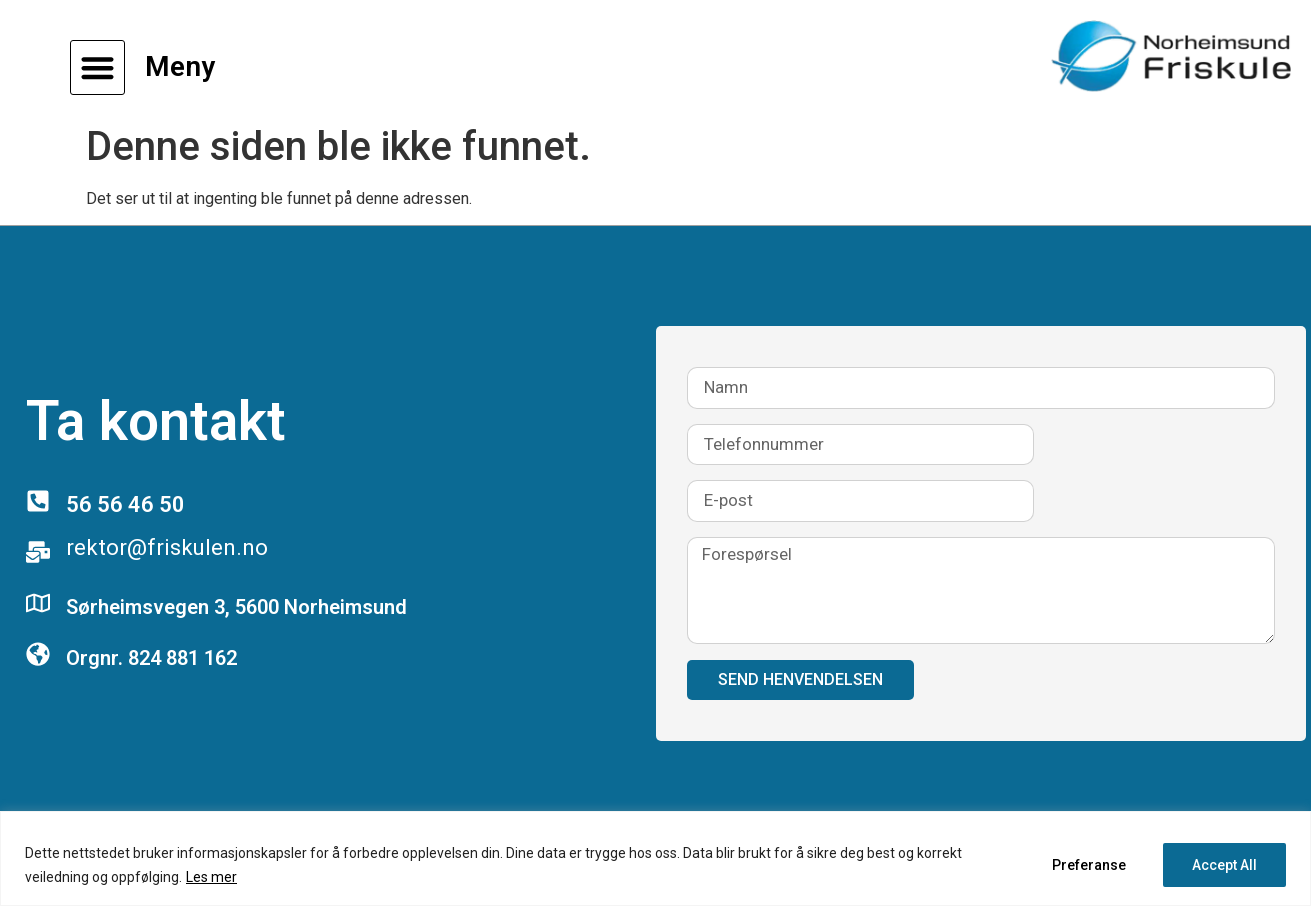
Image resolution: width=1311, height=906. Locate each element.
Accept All (1224, 865)
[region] (655, 858)
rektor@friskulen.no (167, 547)
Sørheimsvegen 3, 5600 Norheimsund (236, 607)
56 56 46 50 (125, 504)
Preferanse (1089, 865)
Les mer (211, 877)
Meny (180, 66)
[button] (97, 67)
